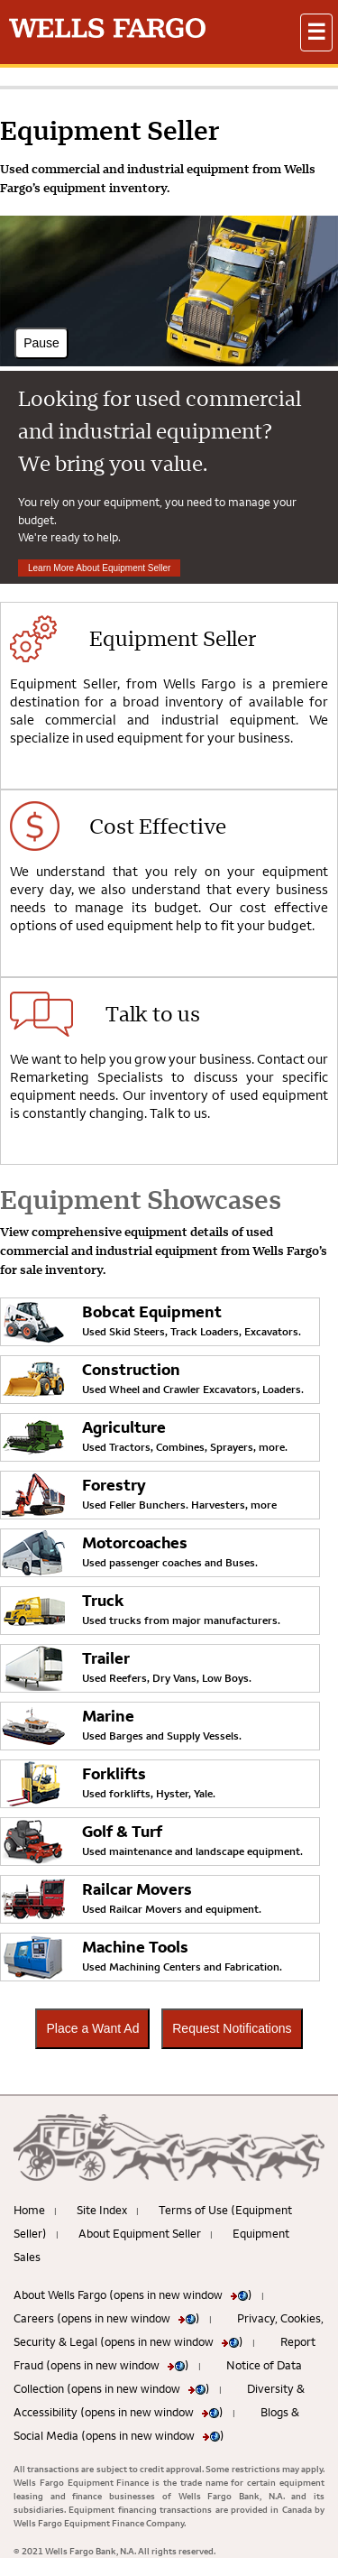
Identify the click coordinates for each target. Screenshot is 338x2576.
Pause (41, 343)
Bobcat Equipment (152, 1311)
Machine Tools (135, 1946)
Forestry (114, 1484)
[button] (316, 32)
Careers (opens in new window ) (107, 2318)
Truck (102, 1600)
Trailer (106, 1658)
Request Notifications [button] (231, 2028)
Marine (108, 1715)
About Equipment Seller (139, 2233)
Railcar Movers (137, 1889)
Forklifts (114, 1773)
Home (29, 2209)
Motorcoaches (134, 1542)
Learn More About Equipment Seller (99, 568)
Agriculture (124, 1427)
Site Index (102, 2209)
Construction (131, 1369)
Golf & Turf (122, 1831)
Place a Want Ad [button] (92, 2028)
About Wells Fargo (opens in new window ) (133, 2294)
